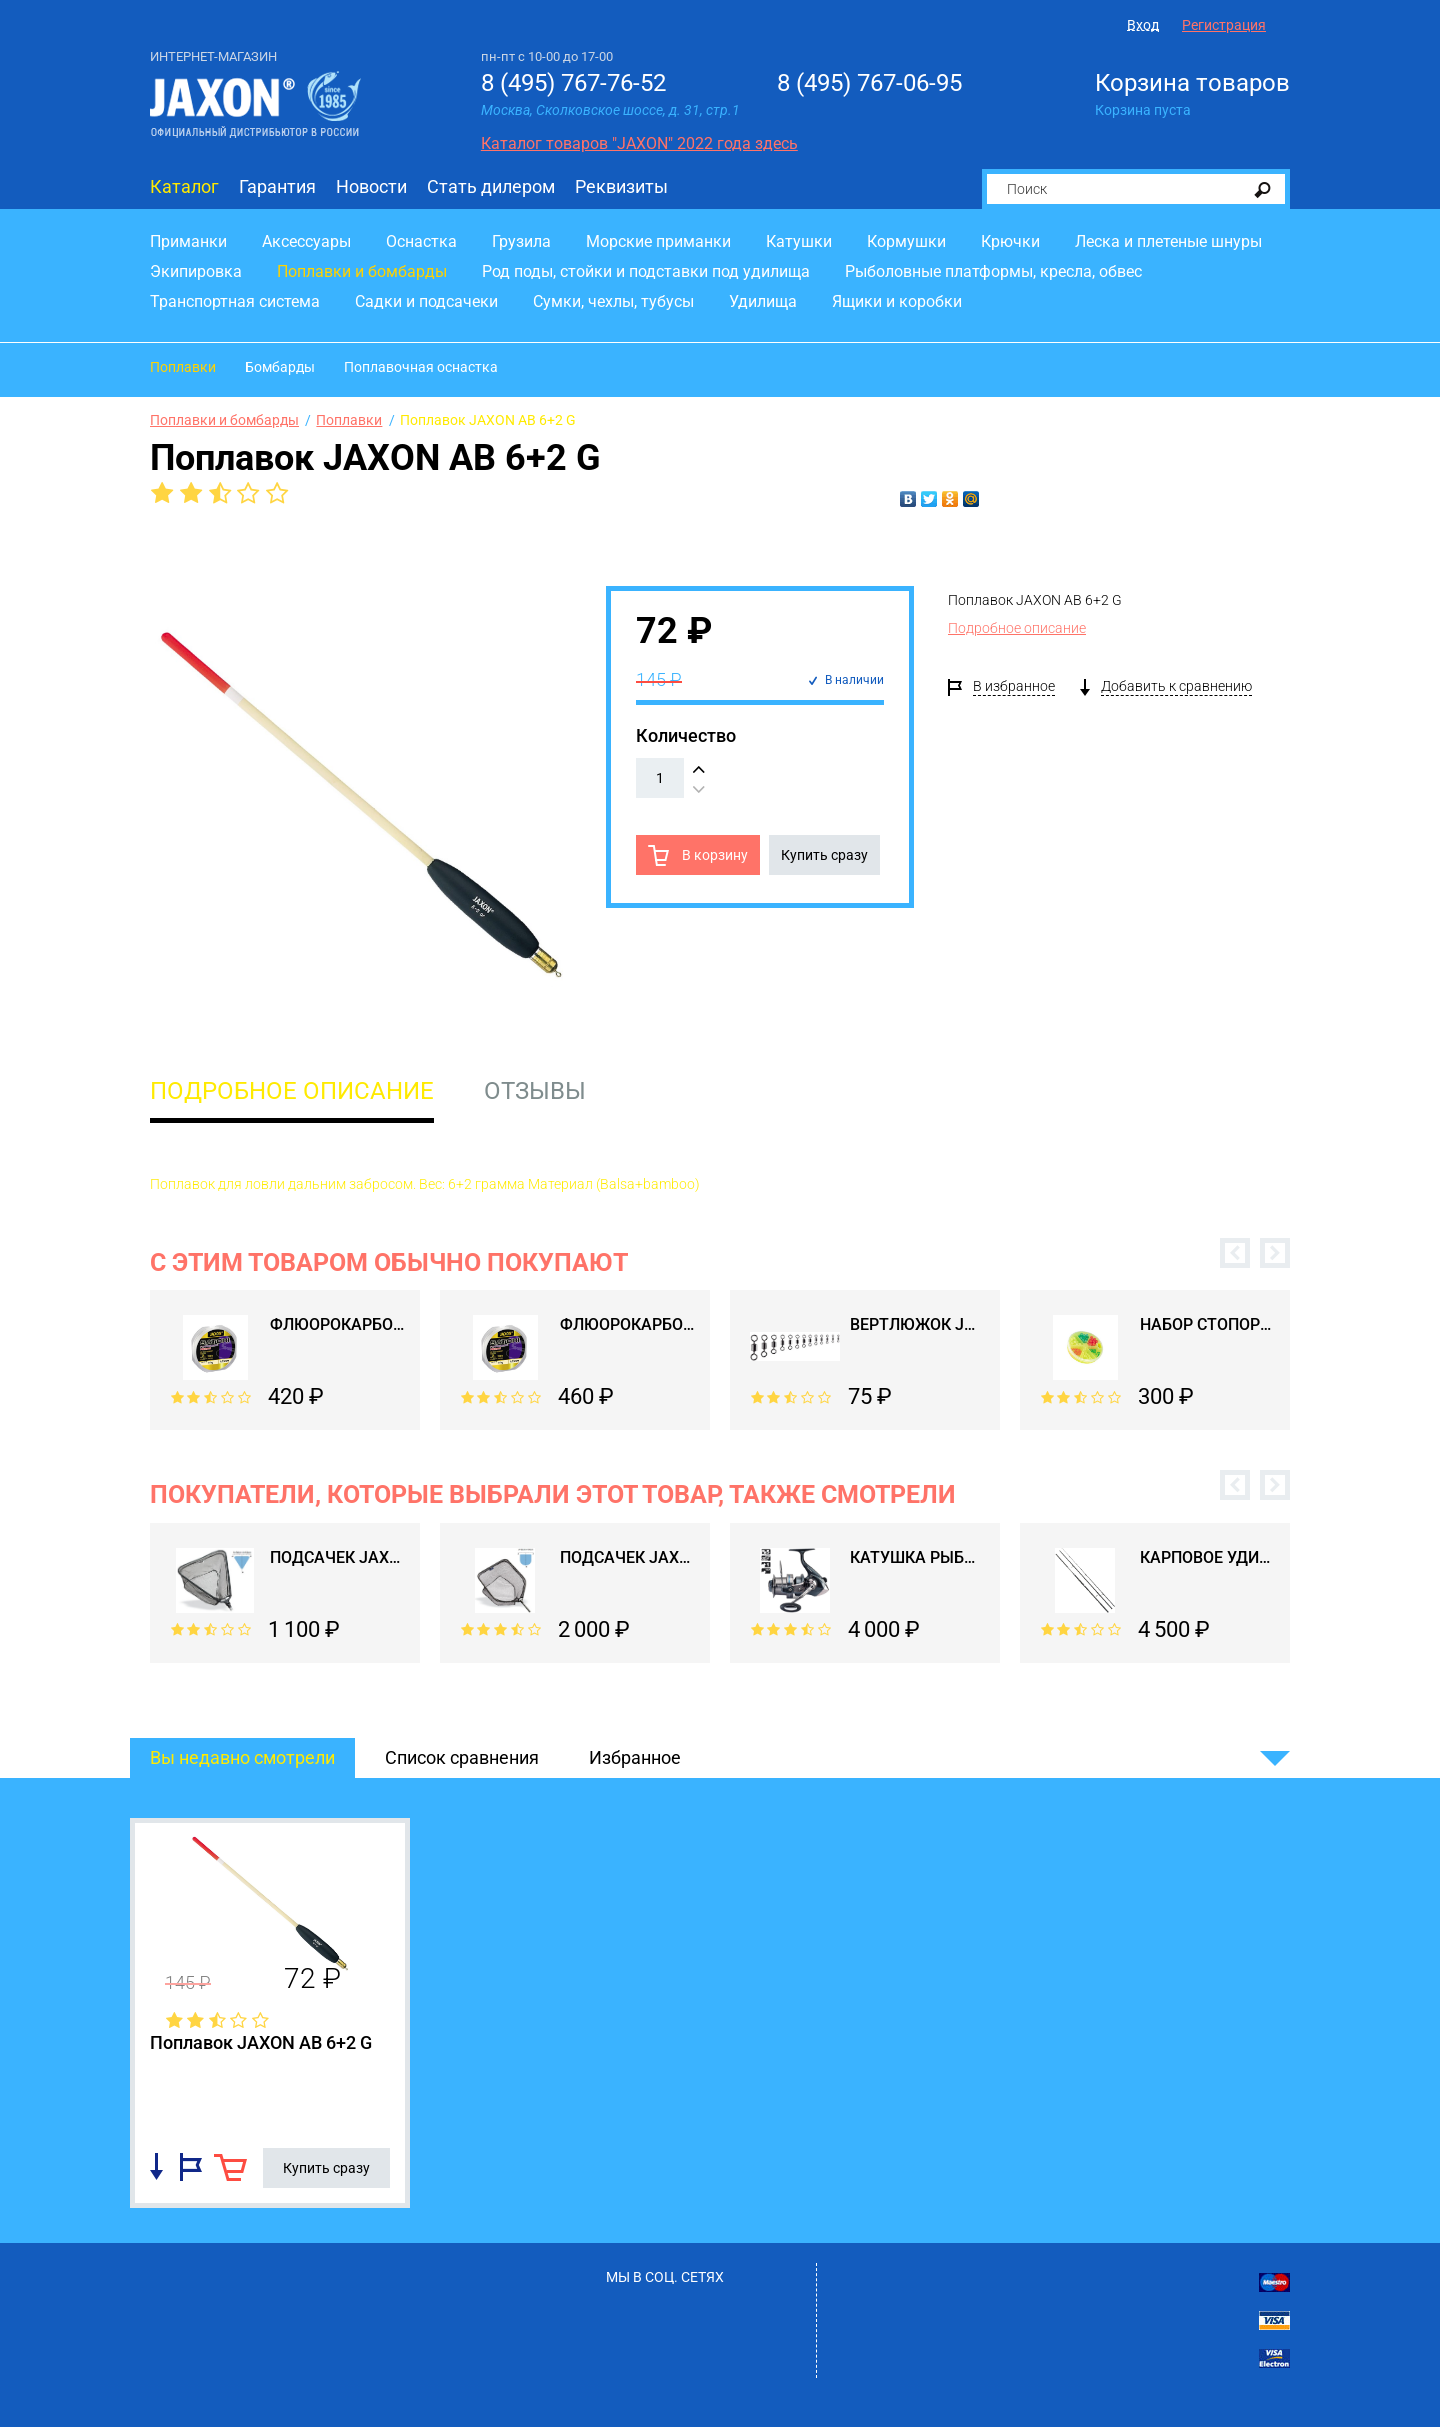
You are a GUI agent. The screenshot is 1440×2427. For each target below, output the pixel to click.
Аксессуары (306, 241)
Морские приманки (658, 241)
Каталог (184, 186)
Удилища (763, 301)
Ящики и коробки (897, 301)
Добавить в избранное (191, 2167)
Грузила (521, 241)
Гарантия (277, 186)
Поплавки (183, 367)
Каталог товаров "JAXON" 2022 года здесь (639, 143)
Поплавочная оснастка (421, 367)
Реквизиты (621, 186)
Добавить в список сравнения (156, 2167)
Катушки (799, 241)
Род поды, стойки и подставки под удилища (646, 271)
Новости (371, 186)
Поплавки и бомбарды (362, 271)
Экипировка (196, 271)
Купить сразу (824, 855)
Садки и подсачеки (426, 301)
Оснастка (421, 241)
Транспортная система (235, 301)
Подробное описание (1017, 628)
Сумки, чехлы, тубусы (613, 301)
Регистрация (1224, 25)
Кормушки (906, 241)
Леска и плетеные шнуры (1168, 241)
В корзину (713, 855)
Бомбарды (280, 367)
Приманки (188, 241)
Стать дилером (491, 186)
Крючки (1010, 241)
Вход (1143, 25)
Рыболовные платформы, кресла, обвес (993, 271)
